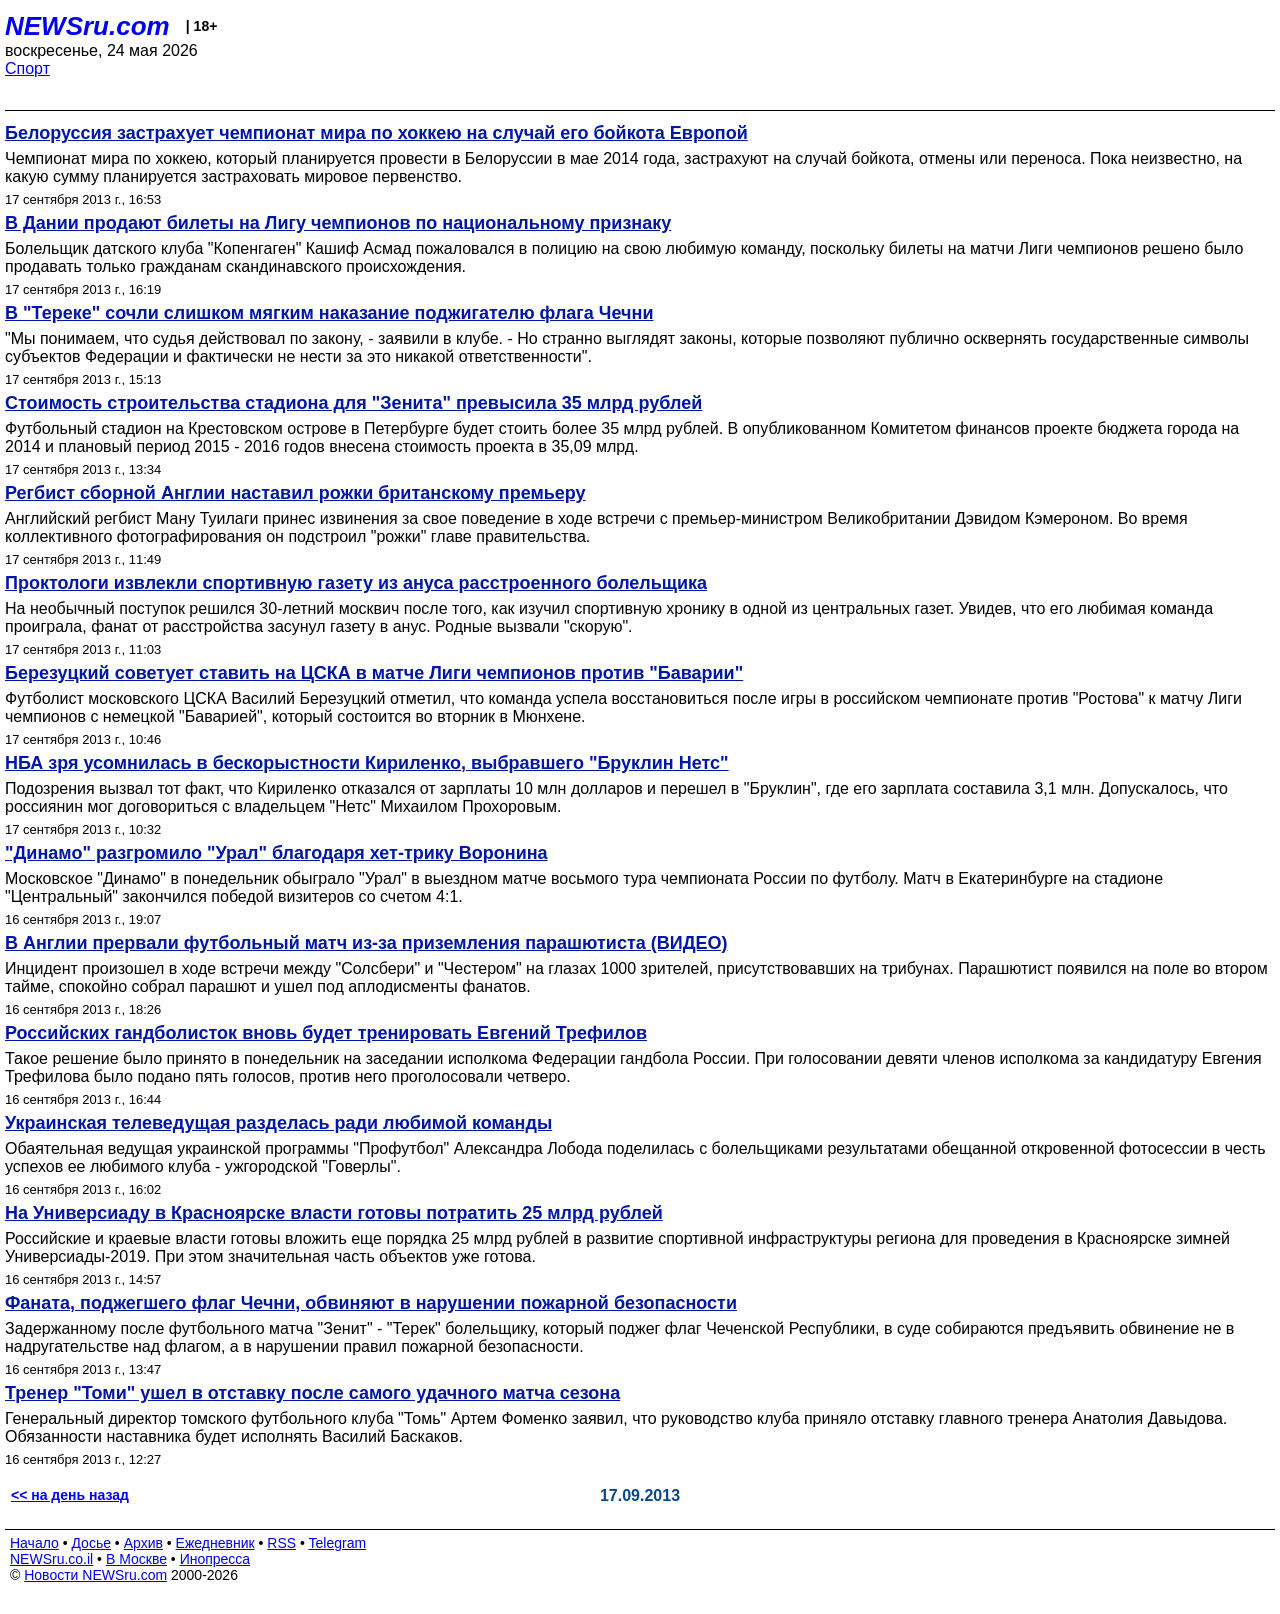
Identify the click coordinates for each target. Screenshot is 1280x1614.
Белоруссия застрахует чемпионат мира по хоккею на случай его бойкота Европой (376, 133)
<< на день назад (70, 1495)
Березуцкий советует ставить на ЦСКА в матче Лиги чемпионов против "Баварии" (374, 673)
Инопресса (215, 1559)
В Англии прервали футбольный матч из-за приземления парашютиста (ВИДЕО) (366, 943)
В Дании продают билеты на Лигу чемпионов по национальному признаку (338, 223)
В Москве (136, 1559)
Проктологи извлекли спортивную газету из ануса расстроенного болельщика (356, 583)
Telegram (338, 1543)
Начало (34, 1543)
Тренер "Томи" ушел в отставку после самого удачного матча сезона (312, 1393)
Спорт (27, 68)
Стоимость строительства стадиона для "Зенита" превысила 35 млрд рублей (353, 403)
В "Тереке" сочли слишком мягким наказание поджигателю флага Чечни (329, 313)
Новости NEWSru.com (95, 1575)
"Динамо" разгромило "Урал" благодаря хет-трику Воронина (276, 853)
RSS (281, 1543)
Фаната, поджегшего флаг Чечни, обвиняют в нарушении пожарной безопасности (371, 1303)
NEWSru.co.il (51, 1559)
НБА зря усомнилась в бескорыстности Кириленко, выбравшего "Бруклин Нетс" (367, 763)
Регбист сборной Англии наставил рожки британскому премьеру (295, 493)
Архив (143, 1543)
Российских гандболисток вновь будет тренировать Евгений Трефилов (326, 1033)
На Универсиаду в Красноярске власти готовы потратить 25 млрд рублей (334, 1213)
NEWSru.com (87, 26)
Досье (91, 1543)
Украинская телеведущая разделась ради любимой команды (278, 1123)
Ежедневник (215, 1543)
